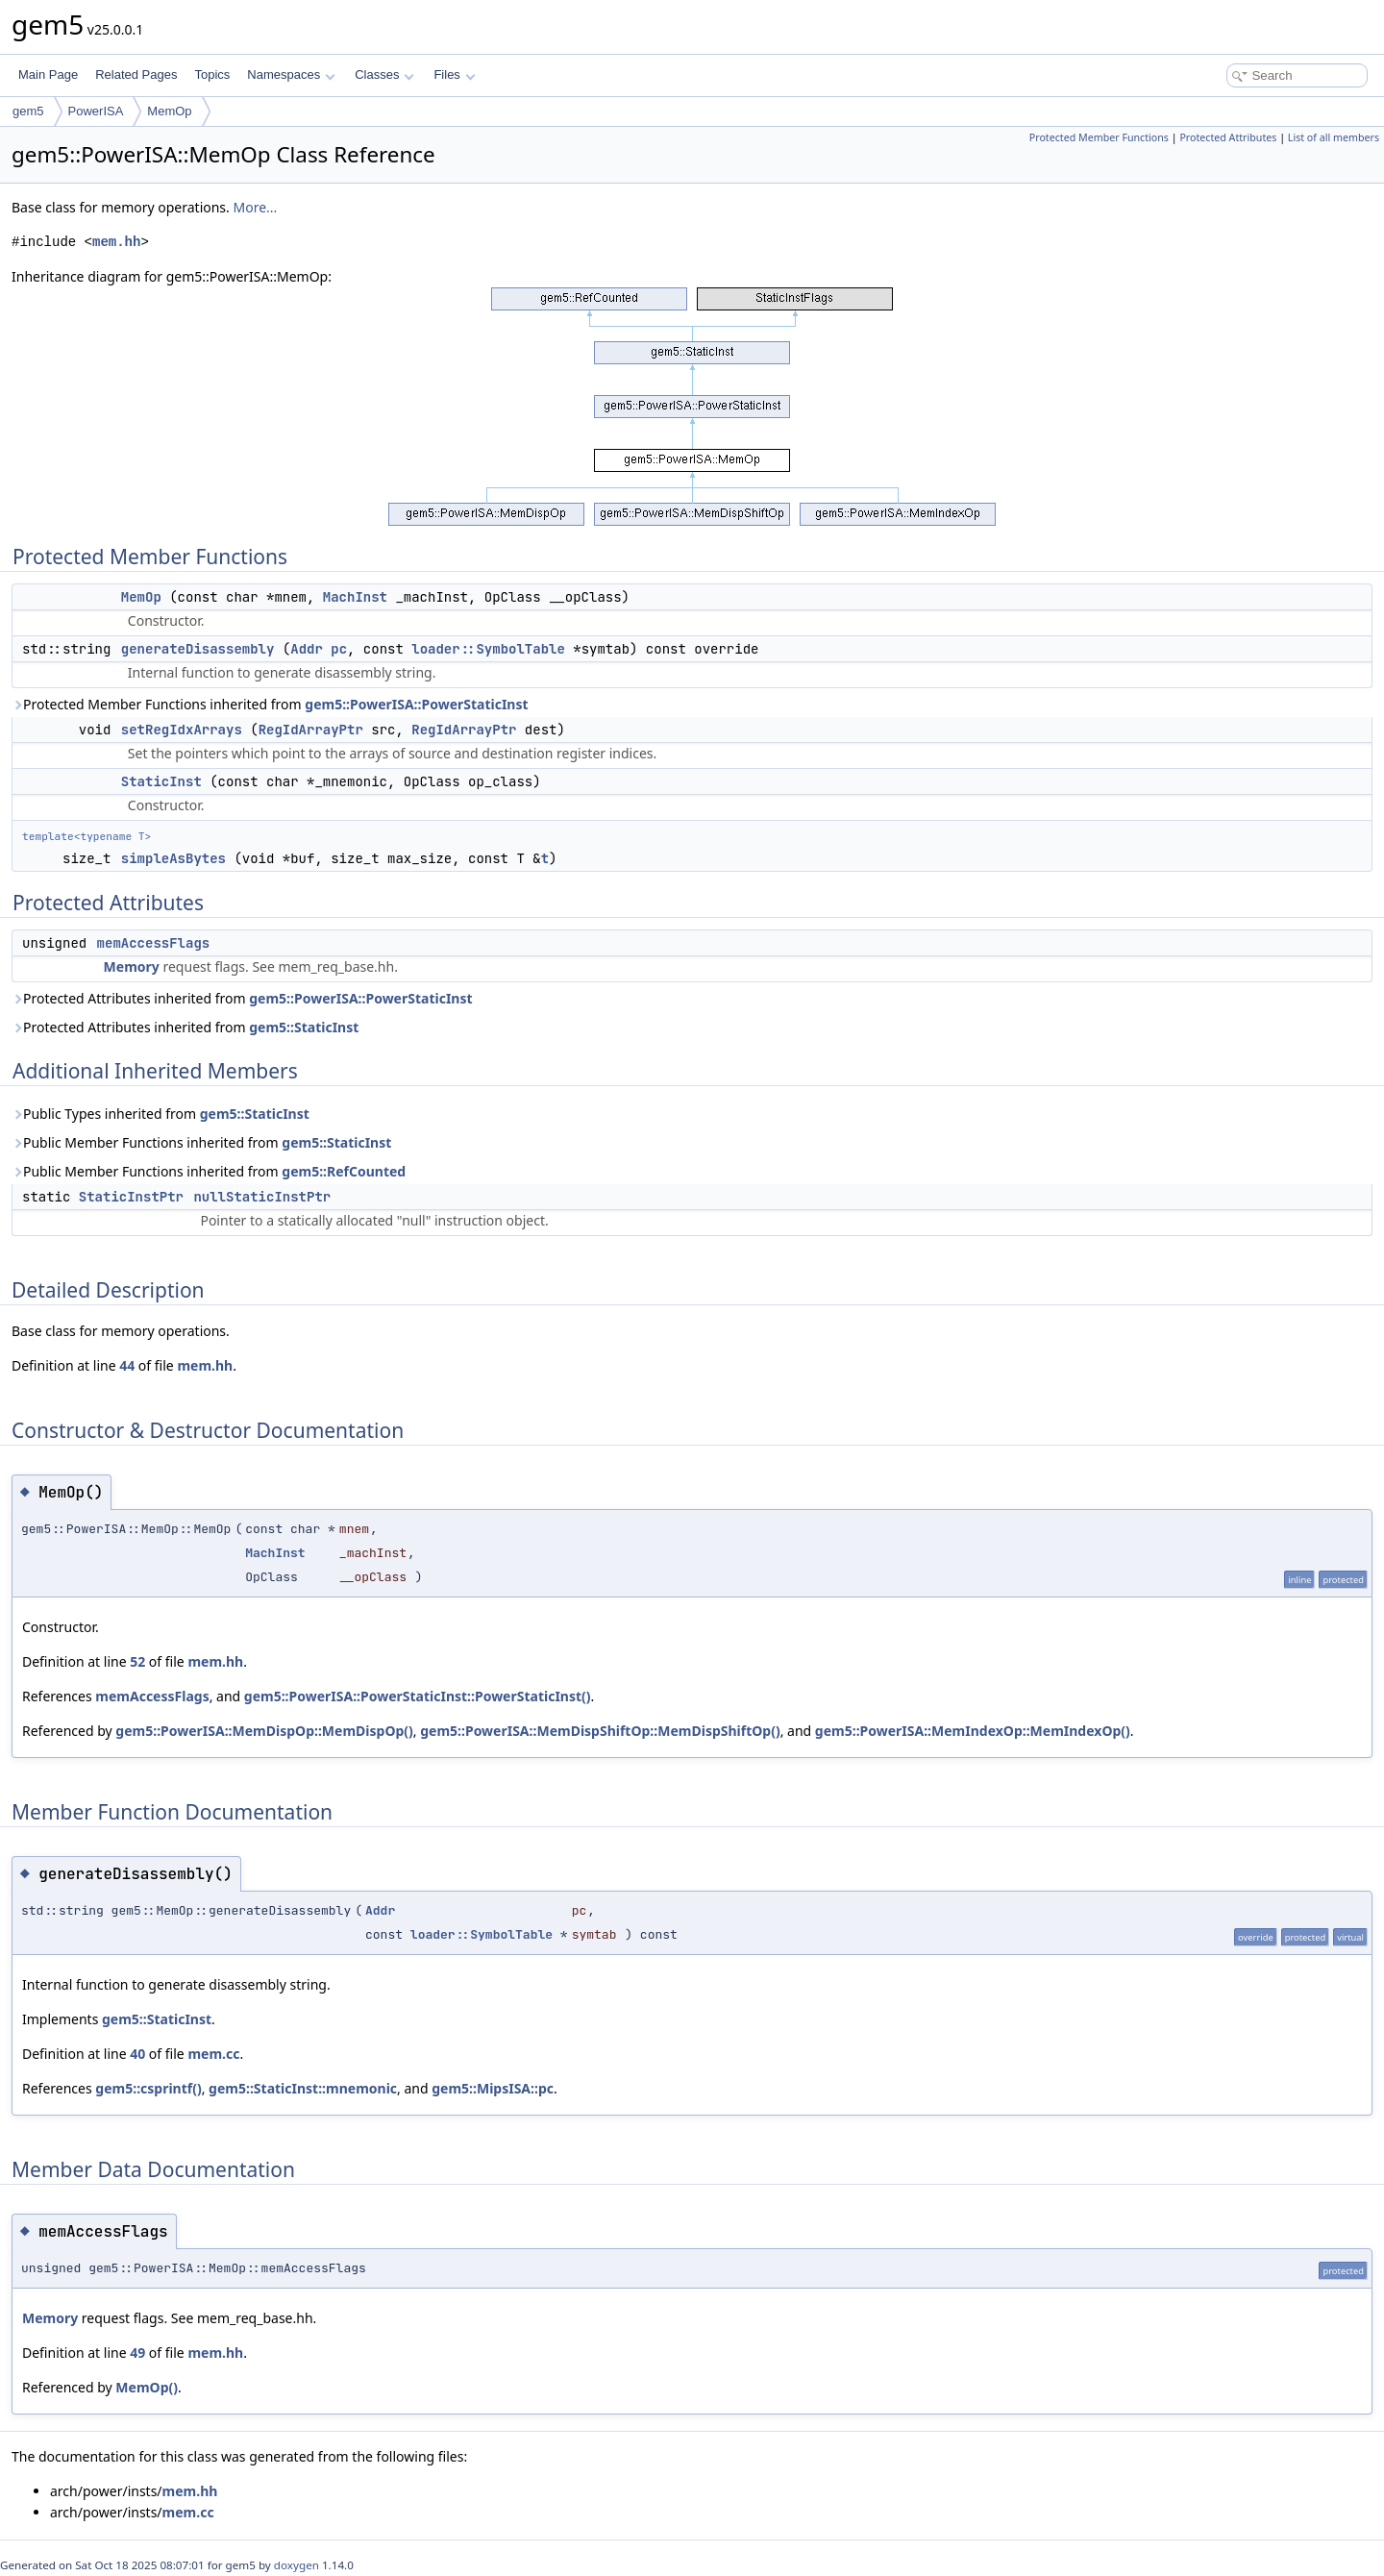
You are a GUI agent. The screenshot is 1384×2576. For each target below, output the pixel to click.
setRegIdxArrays (181, 729)
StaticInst (161, 781)
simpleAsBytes (173, 858)
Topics (212, 74)
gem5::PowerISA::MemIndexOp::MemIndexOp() (972, 1730)
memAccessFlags (153, 943)
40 (137, 2053)
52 (137, 1661)
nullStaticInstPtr (262, 1196)
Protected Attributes (1227, 137)
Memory (132, 966)
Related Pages (136, 74)
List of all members (1333, 137)
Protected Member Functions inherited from (270, 704)
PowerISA (96, 111)
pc (339, 648)
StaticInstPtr (131, 1196)
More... (255, 207)
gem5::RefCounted (344, 1171)
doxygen (296, 2565)
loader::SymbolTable (488, 648)
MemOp (169, 111)
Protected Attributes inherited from (242, 998)
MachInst (355, 597)
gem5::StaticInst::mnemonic (303, 2088)
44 (127, 1365)
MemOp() (146, 2387)
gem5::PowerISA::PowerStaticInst (416, 704)
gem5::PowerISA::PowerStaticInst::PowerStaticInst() (417, 1696)
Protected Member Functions (1099, 137)
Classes (384, 74)
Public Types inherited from (160, 1113)
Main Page (48, 74)
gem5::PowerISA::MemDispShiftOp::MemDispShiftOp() (599, 1730)
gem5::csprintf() (148, 2088)
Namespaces (290, 74)
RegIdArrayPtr (311, 729)
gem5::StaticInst (303, 1027)
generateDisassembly (198, 648)
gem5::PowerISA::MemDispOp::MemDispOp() (263, 1730)
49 (137, 2352)
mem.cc (213, 2053)
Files (454, 74)
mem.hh (116, 242)
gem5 (28, 111)
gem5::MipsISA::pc (493, 2088)
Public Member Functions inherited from (201, 1142)
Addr (306, 648)
